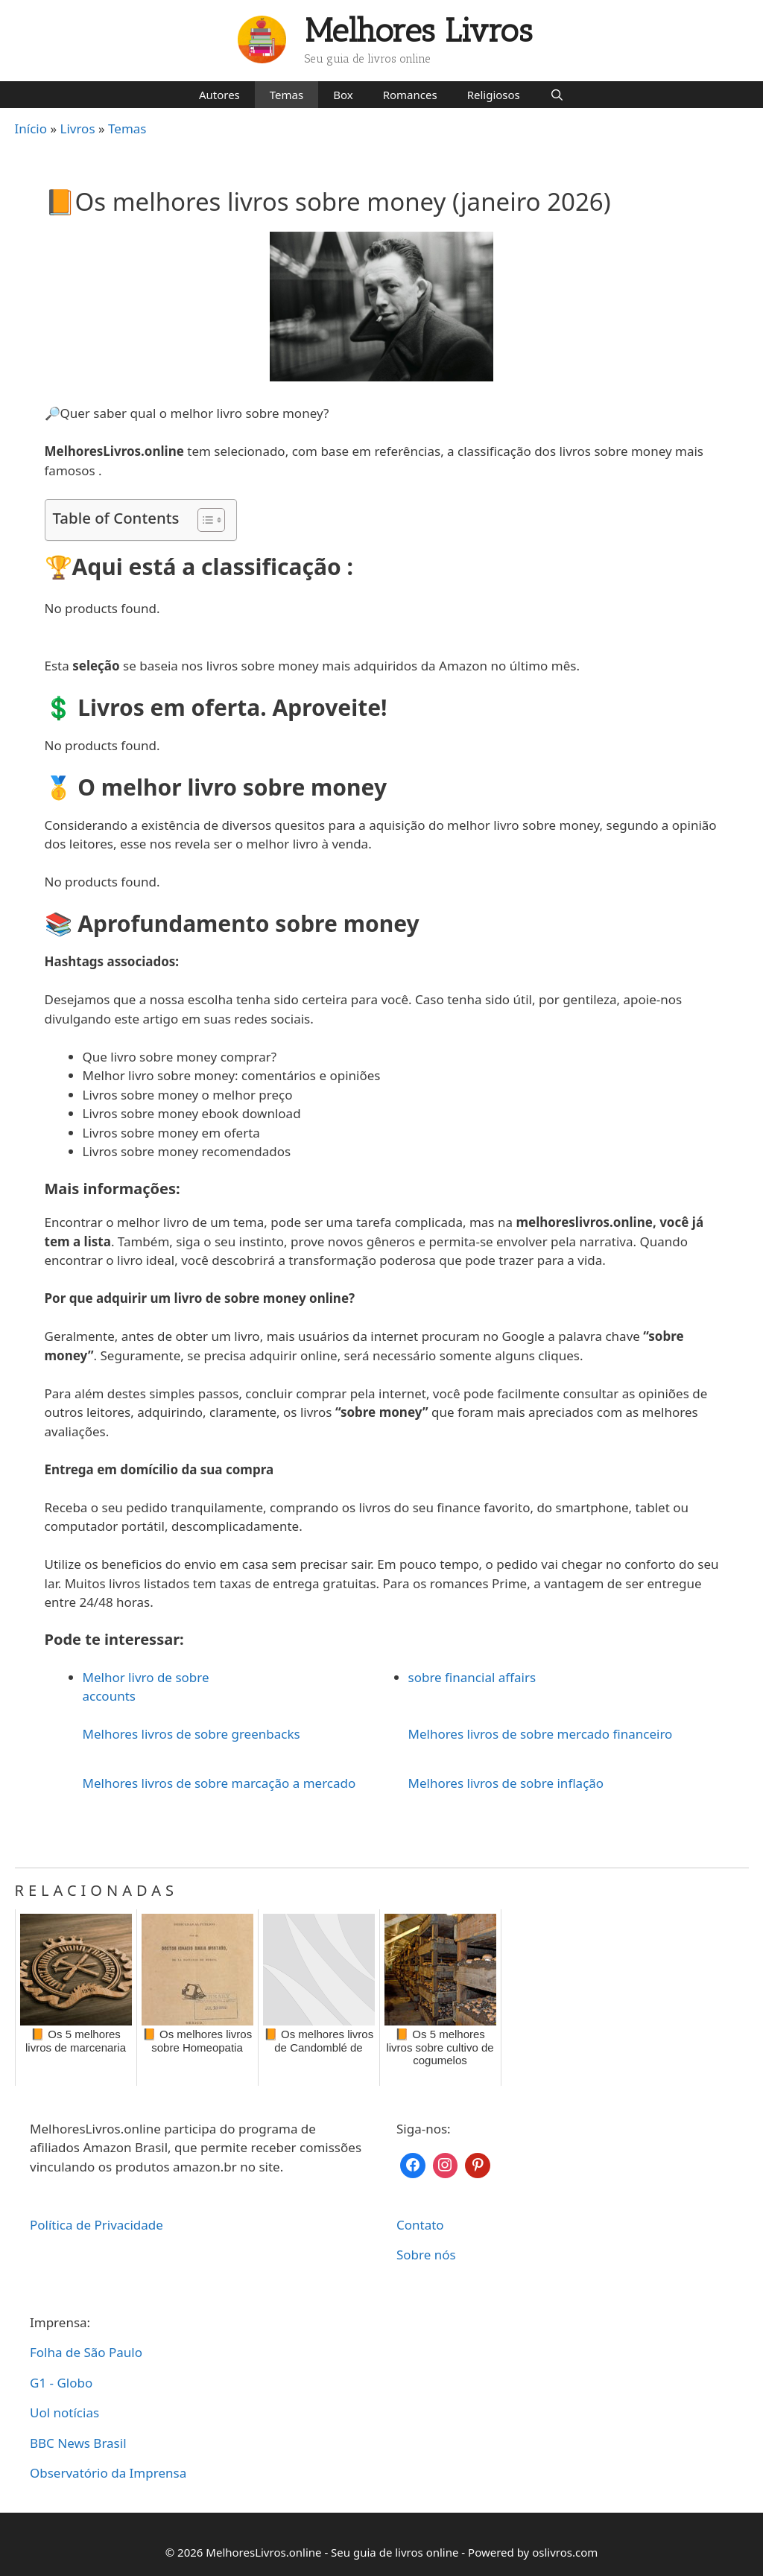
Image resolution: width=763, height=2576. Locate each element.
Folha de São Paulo (86, 2352)
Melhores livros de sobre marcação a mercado (219, 1783)
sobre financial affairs (472, 1677)
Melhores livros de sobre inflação (506, 1783)
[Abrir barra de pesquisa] (557, 94)
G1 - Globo (61, 2382)
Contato (420, 2224)
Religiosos (493, 94)
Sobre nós (426, 2254)
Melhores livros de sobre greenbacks (191, 1733)
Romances (410, 94)
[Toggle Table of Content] (203, 520)
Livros (77, 128)
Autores (219, 94)
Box (342, 94)
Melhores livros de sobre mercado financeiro (540, 1733)
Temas (286, 94)
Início (31, 128)
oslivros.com (565, 2552)
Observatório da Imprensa (108, 2472)
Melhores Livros (419, 31)
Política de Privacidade (96, 2224)
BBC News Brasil (78, 2443)
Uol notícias (64, 2412)
